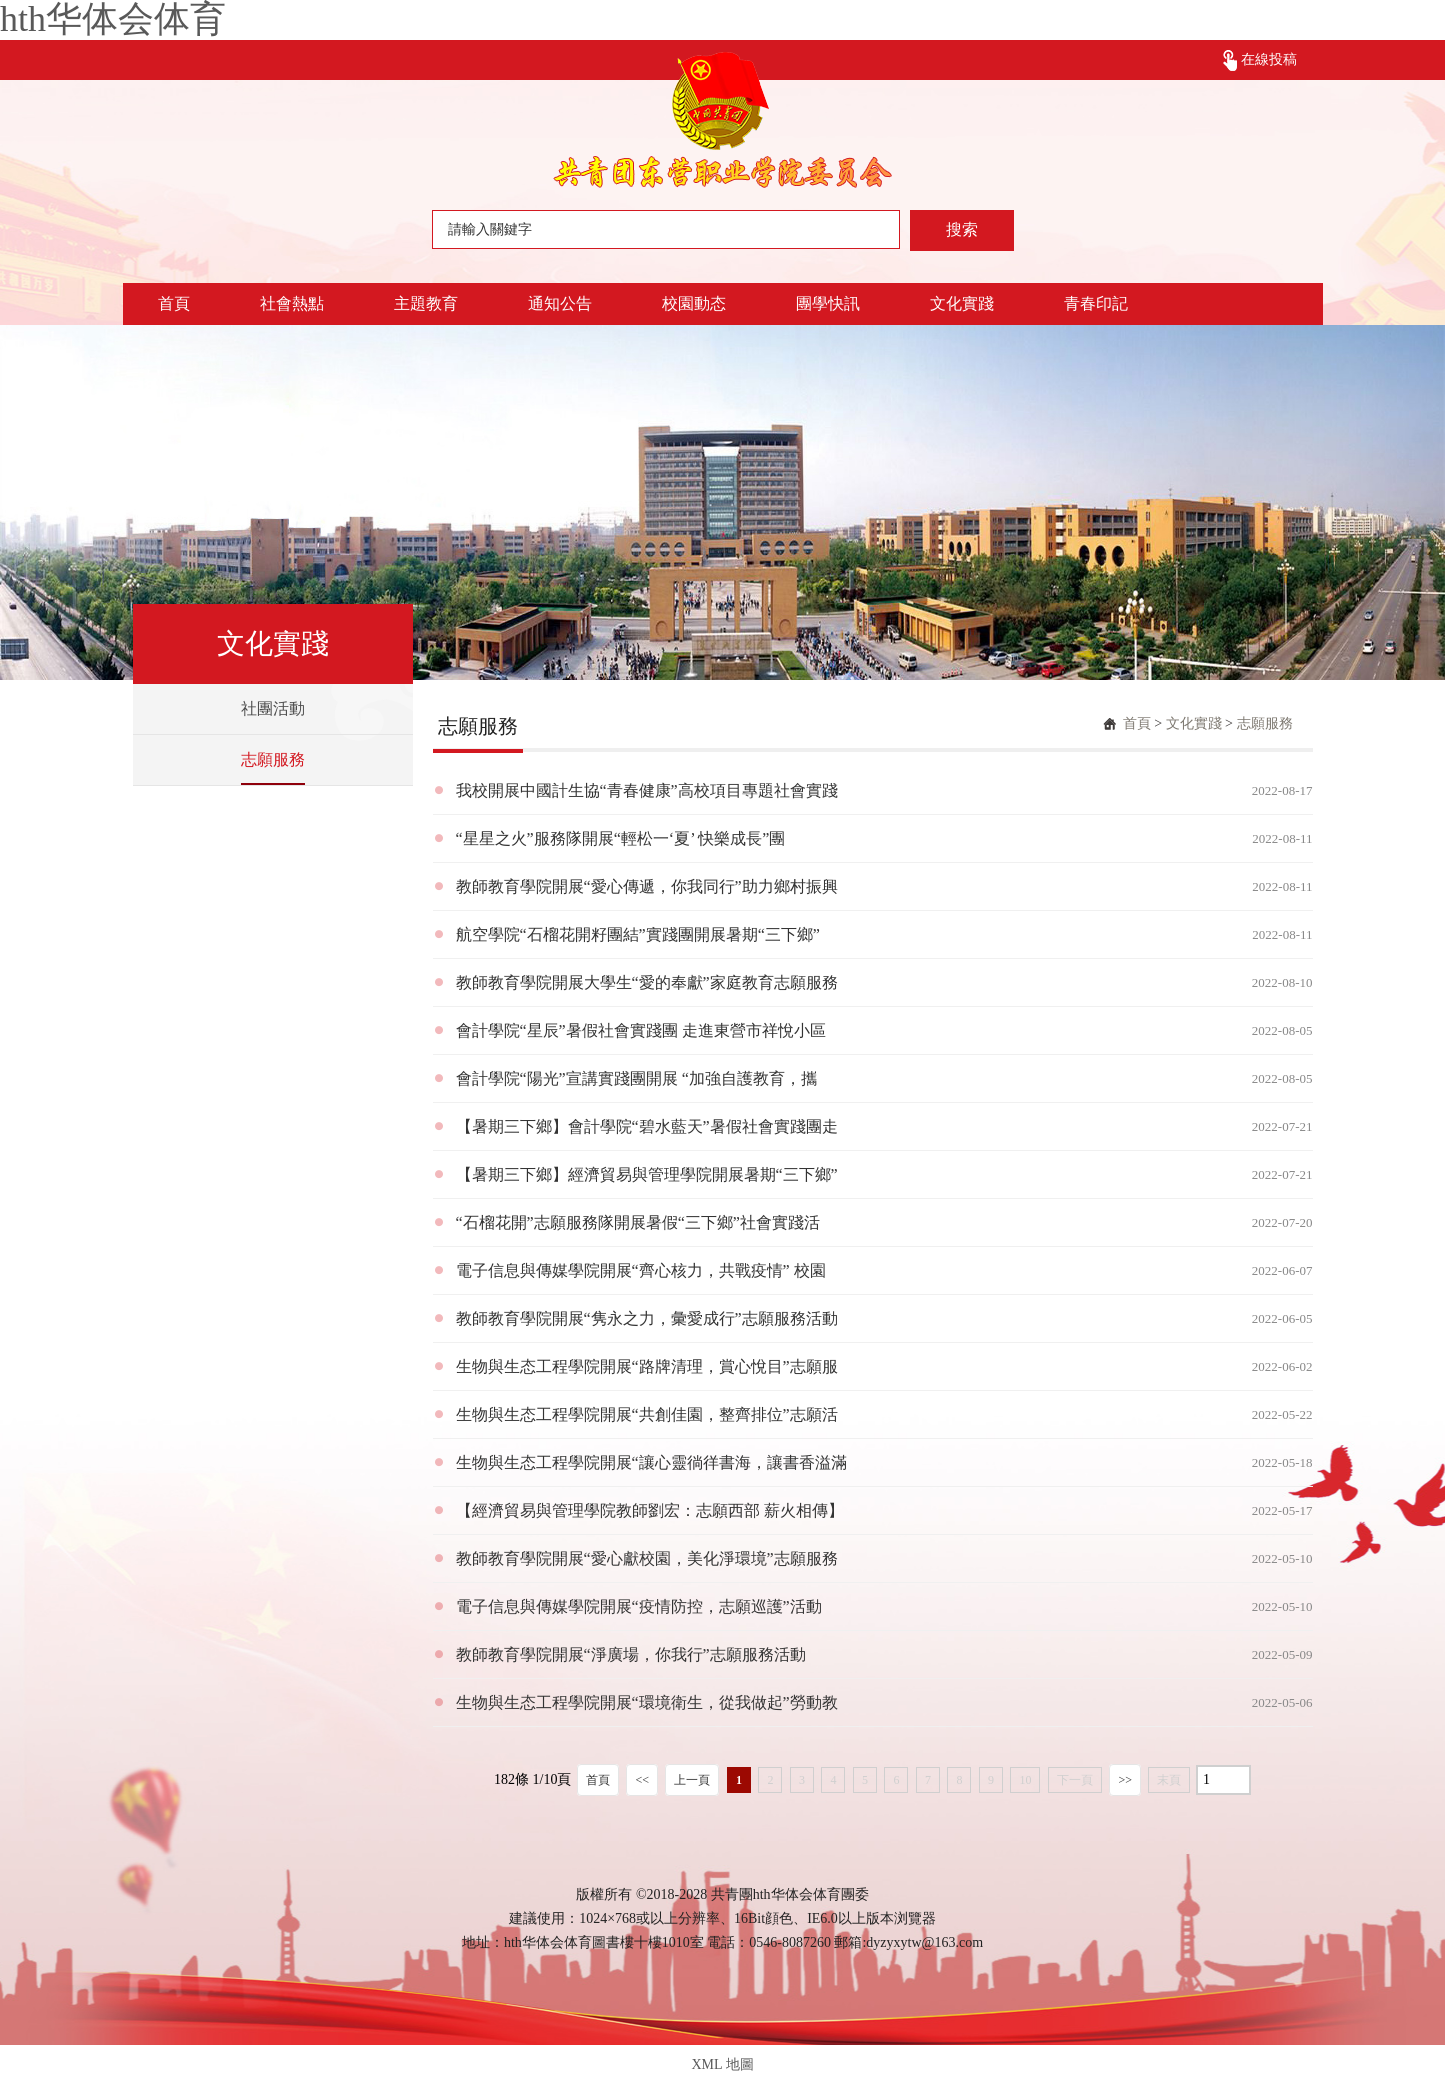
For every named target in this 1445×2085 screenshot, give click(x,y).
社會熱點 (292, 303)
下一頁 (1075, 1780)
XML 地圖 (722, 2064)
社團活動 (273, 708)
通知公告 (560, 303)
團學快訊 (828, 303)
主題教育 (426, 303)
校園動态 (694, 303)
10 (1025, 1780)
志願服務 (273, 759)
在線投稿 (1269, 59)
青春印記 (1096, 303)
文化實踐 (962, 303)
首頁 (174, 303)
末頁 (1169, 1780)
